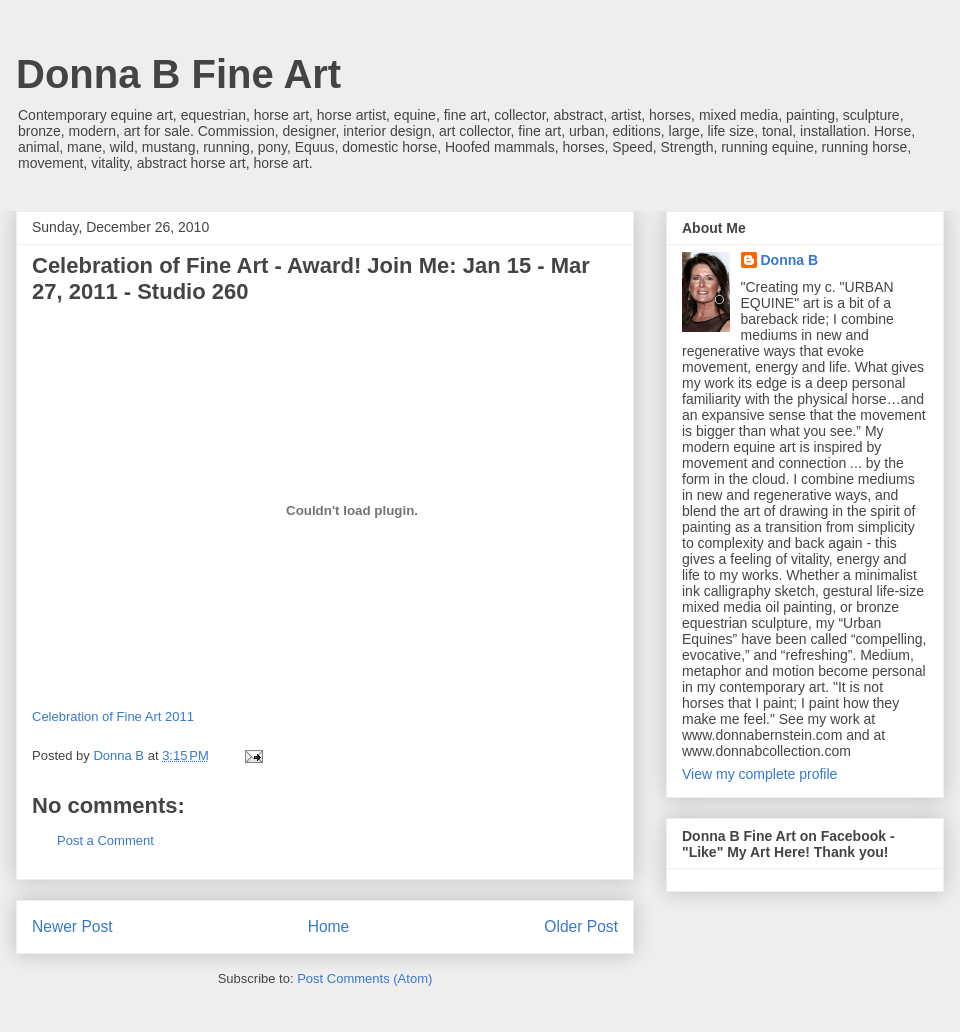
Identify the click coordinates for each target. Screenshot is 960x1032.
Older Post (581, 926)
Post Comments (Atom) (364, 978)
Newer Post (72, 926)
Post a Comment (105, 840)
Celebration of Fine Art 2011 (113, 716)
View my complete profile (759, 774)
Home (329, 926)
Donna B (790, 260)
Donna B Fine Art (178, 74)
